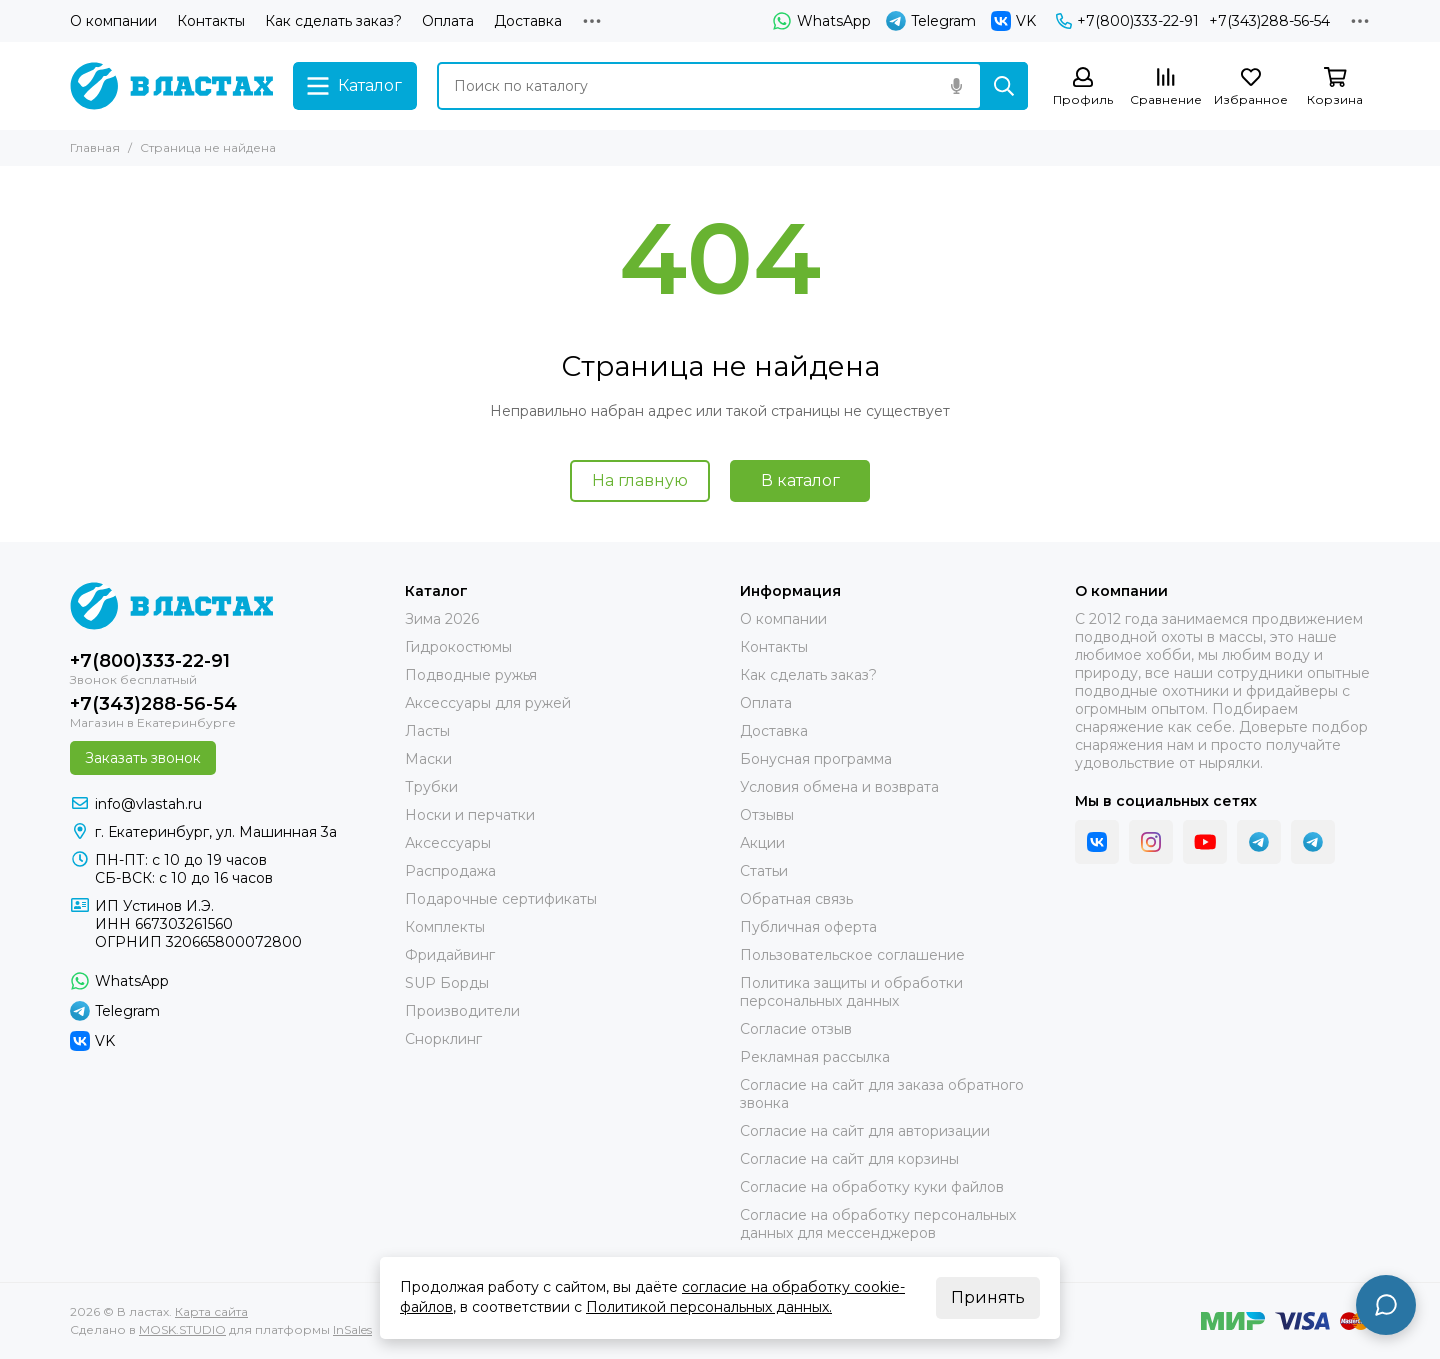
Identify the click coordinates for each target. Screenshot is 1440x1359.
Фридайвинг (450, 955)
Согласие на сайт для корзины (849, 1159)
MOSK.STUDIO (182, 1329)
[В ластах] (171, 86)
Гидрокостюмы (458, 647)
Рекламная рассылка (815, 1057)
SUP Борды (447, 983)
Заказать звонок (143, 758)
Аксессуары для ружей (488, 703)
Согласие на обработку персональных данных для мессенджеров (878, 1224)
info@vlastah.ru (148, 804)
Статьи (764, 871)
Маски (428, 759)
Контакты (211, 21)
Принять (988, 1297)
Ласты (427, 731)
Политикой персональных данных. (709, 1307)
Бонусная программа (816, 759)
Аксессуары (448, 843)
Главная (95, 147)
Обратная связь (796, 899)
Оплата (448, 21)
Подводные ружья (471, 675)
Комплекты (445, 927)
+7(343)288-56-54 (1269, 21)
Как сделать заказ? (333, 21)
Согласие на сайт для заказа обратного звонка (882, 1094)
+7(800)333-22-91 (1127, 21)
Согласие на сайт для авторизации (865, 1131)
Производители (462, 1011)
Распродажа (450, 871)
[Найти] (1004, 86)
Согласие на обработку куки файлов (872, 1187)
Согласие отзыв (796, 1029)
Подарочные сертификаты (501, 899)
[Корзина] (1335, 87)
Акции (762, 843)
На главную (640, 480)
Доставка (528, 21)
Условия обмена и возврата (839, 787)
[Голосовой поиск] (956, 86)
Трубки (431, 787)
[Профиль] (1083, 87)
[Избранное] (1251, 87)
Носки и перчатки (470, 815)
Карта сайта (211, 1311)
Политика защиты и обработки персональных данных (851, 992)
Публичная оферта (808, 927)
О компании (113, 21)
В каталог (800, 480)
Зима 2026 (442, 619)
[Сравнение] (1166, 87)
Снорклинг (443, 1039)
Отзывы (767, 815)
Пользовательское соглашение (852, 955)
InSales (352, 1329)
